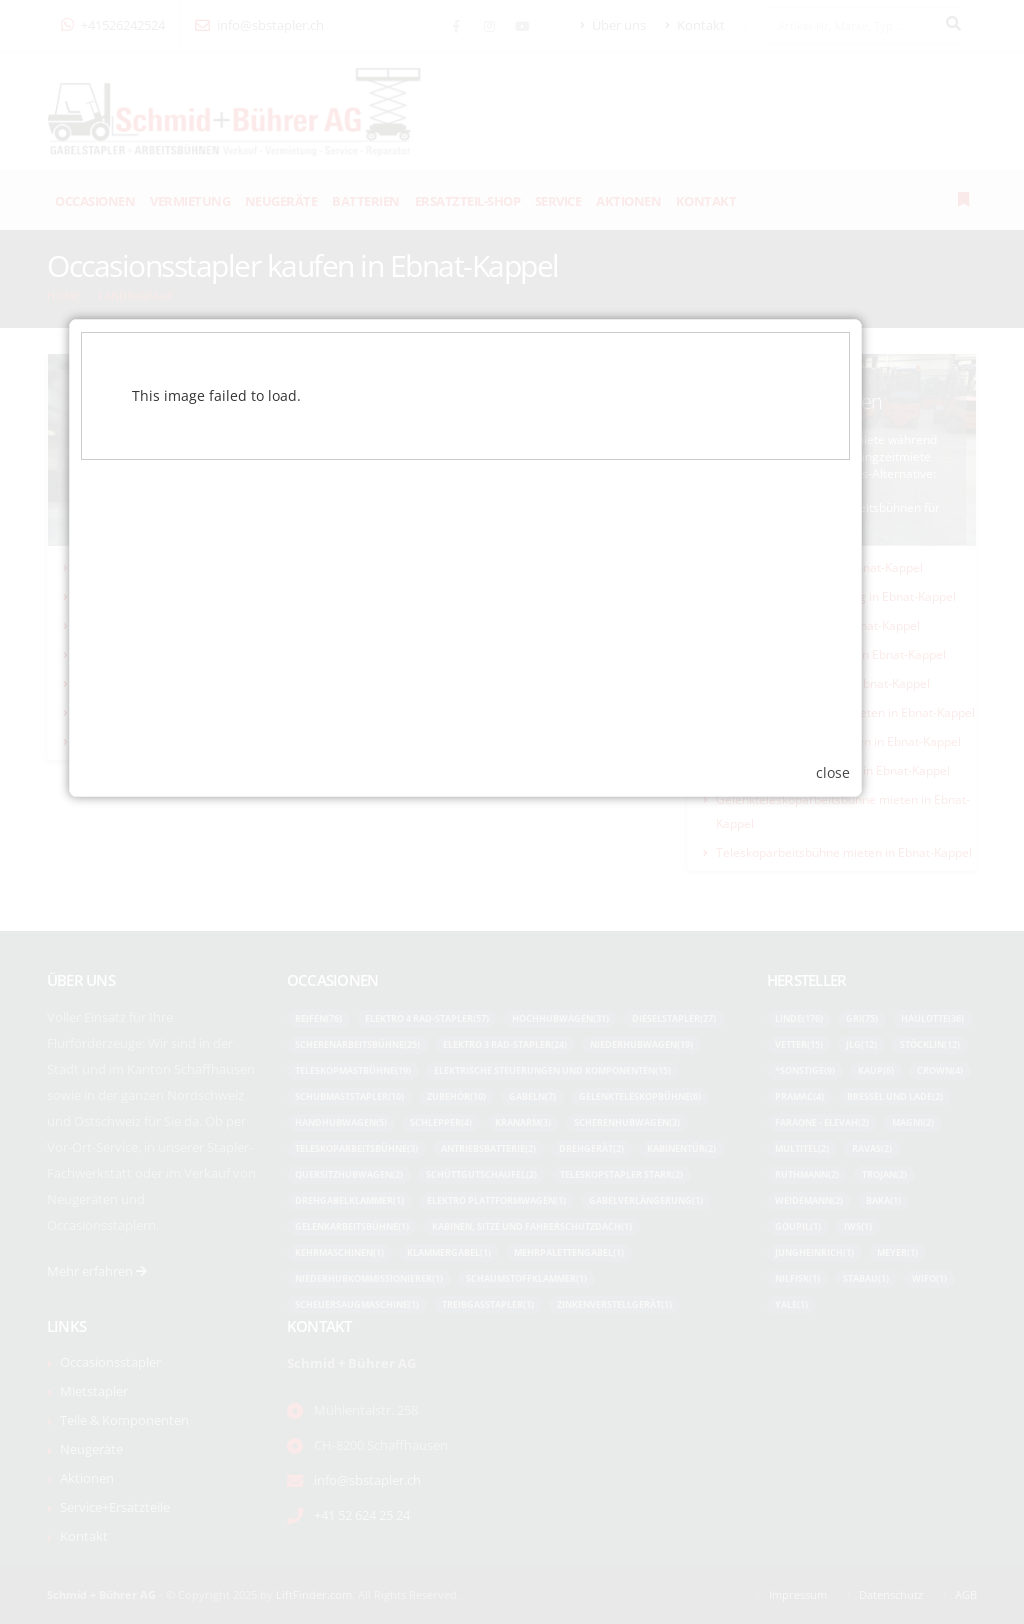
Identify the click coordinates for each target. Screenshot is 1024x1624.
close (880, 1016)
